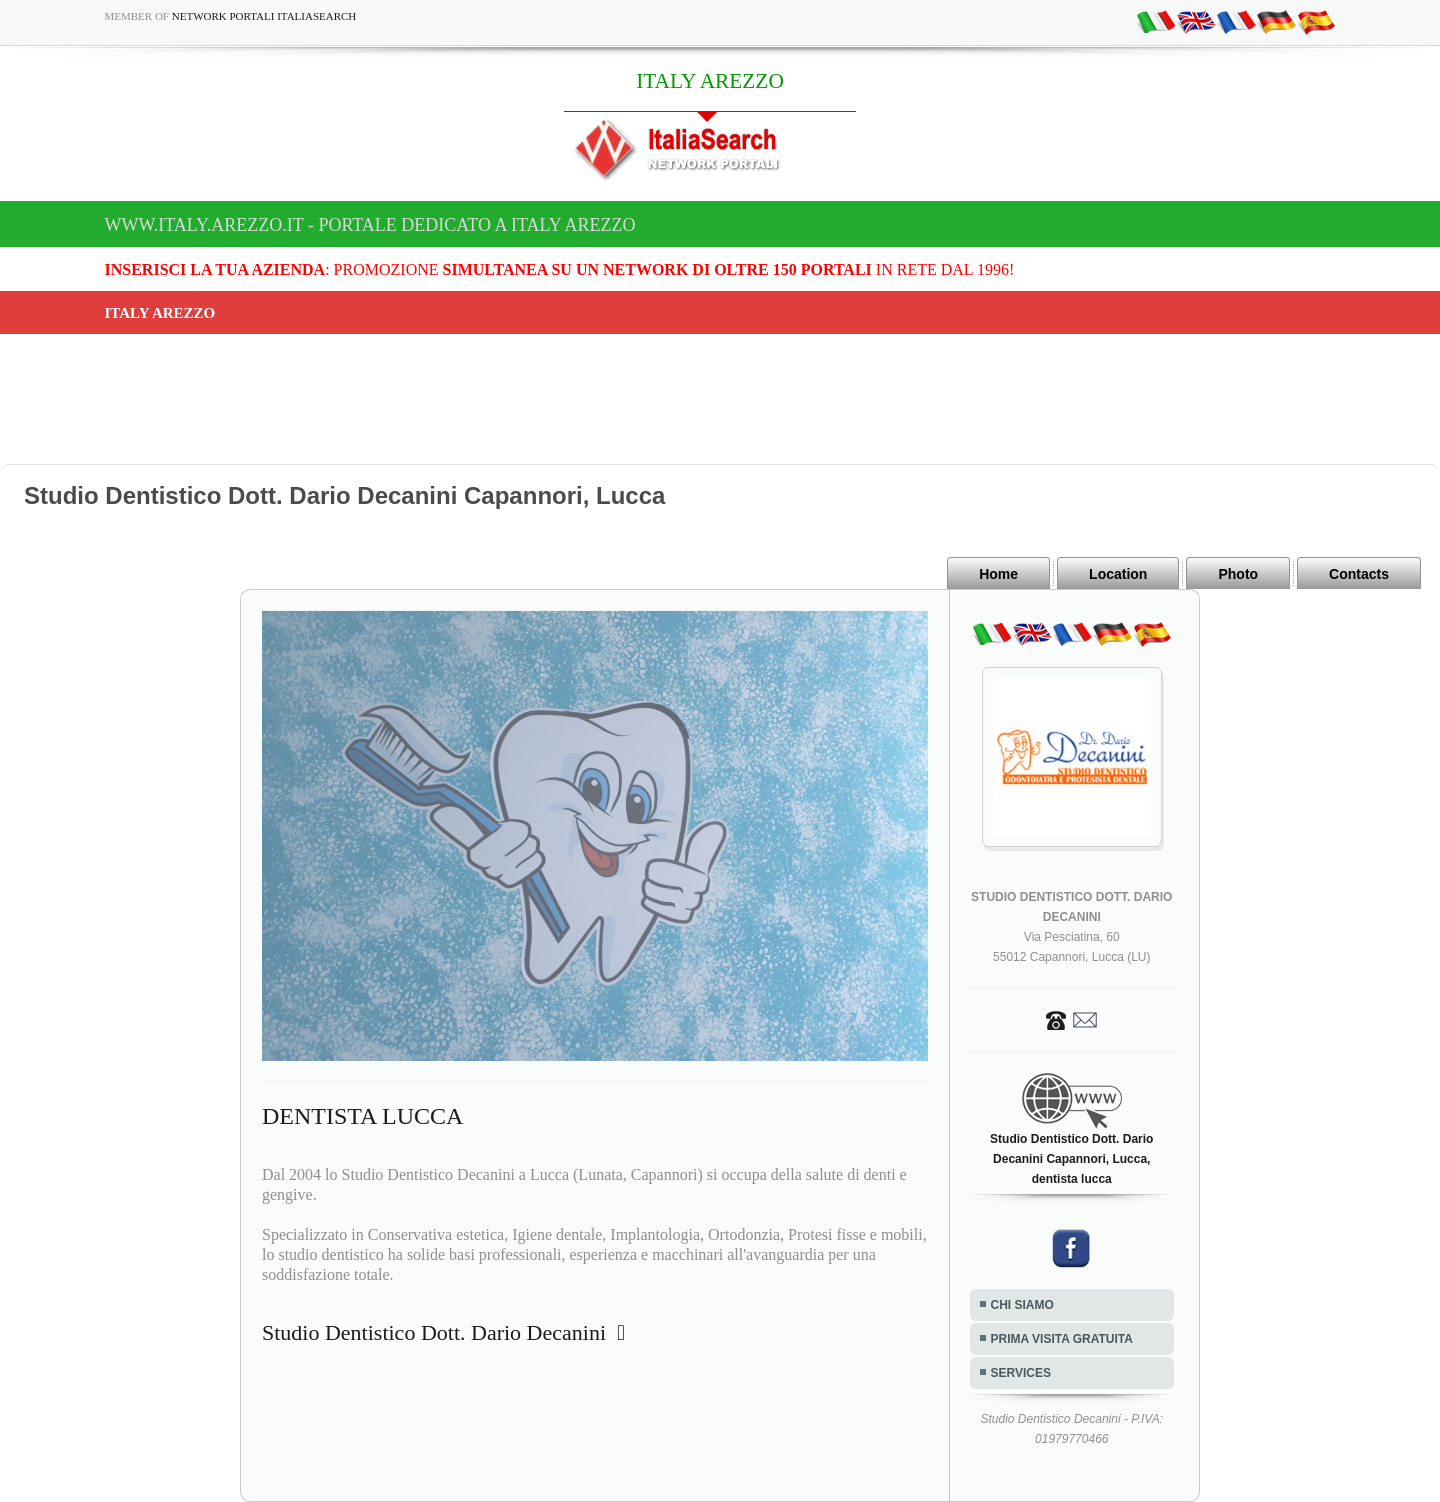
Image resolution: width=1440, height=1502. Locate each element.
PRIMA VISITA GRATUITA (1062, 1339)
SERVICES (1021, 1373)
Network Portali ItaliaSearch (264, 16)
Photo (1238, 574)
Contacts (1359, 574)
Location (1118, 574)
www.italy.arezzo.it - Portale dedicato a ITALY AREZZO (370, 225)
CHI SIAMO (1022, 1305)
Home (998, 574)
